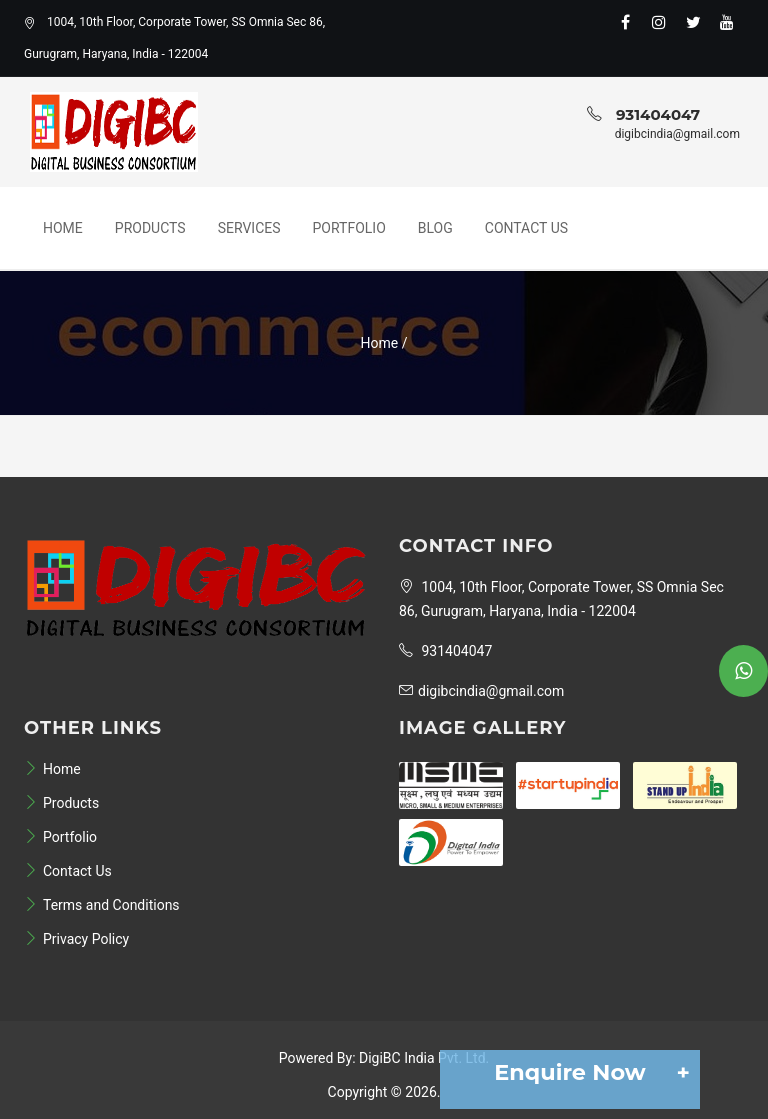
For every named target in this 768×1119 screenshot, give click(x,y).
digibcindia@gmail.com (677, 134)
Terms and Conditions (102, 905)
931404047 (658, 114)
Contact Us (526, 228)
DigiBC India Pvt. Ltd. (424, 1058)
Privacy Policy (76, 939)
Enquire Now (587, 1072)
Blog (435, 228)
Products (150, 228)
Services (249, 228)
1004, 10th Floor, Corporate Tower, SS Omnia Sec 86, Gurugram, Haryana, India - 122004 (174, 38)
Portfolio (349, 228)
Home (63, 228)
